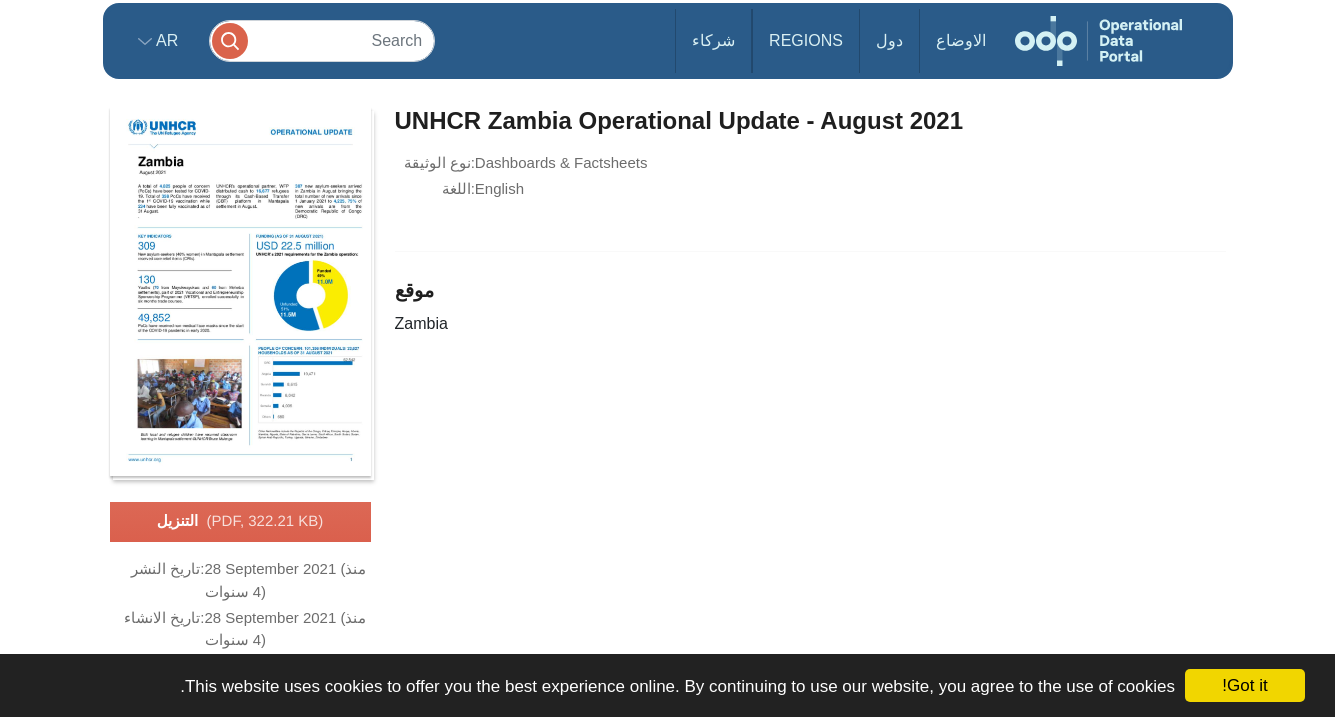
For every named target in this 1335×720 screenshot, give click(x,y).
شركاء (713, 40)
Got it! (1244, 685)
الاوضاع (961, 40)
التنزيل (240, 522)
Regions (806, 40)
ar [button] (165, 40)
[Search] (322, 40)
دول (889, 40)
